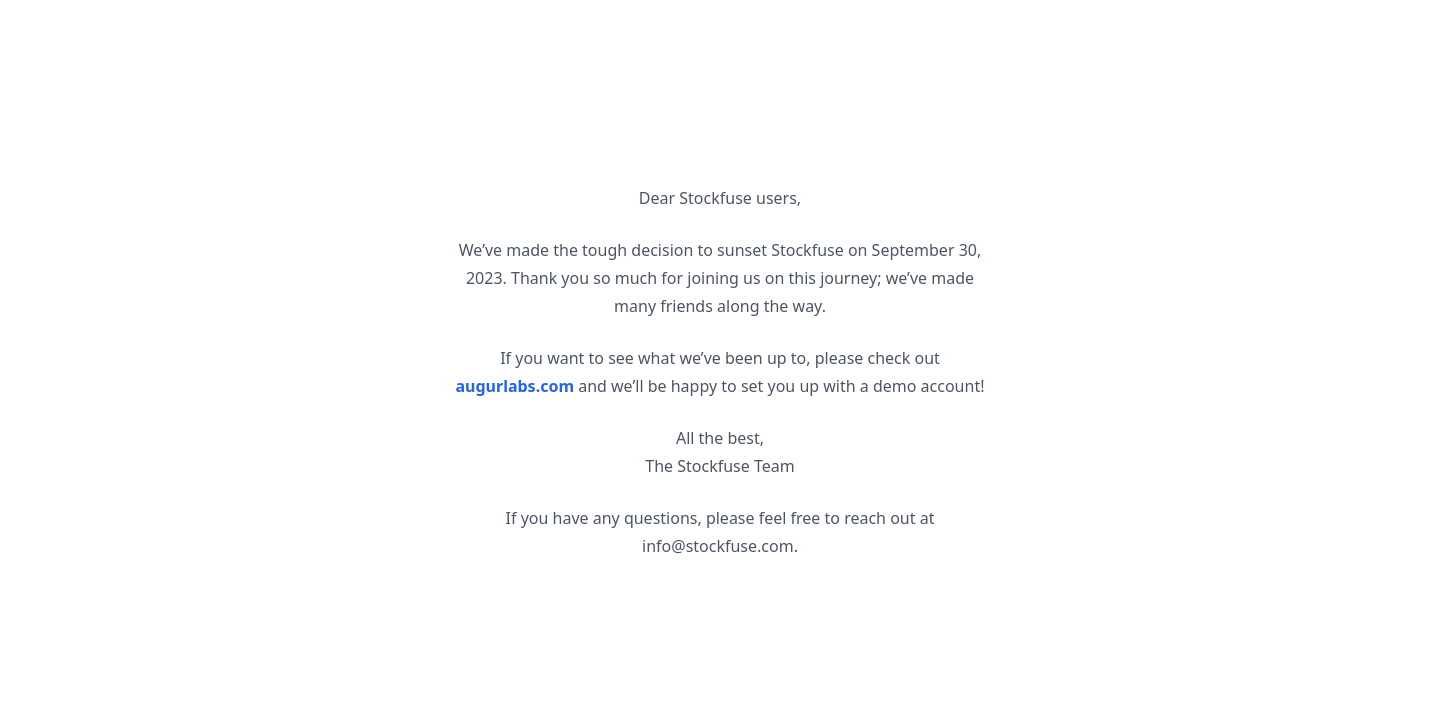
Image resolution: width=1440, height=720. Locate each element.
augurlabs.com (515, 386)
